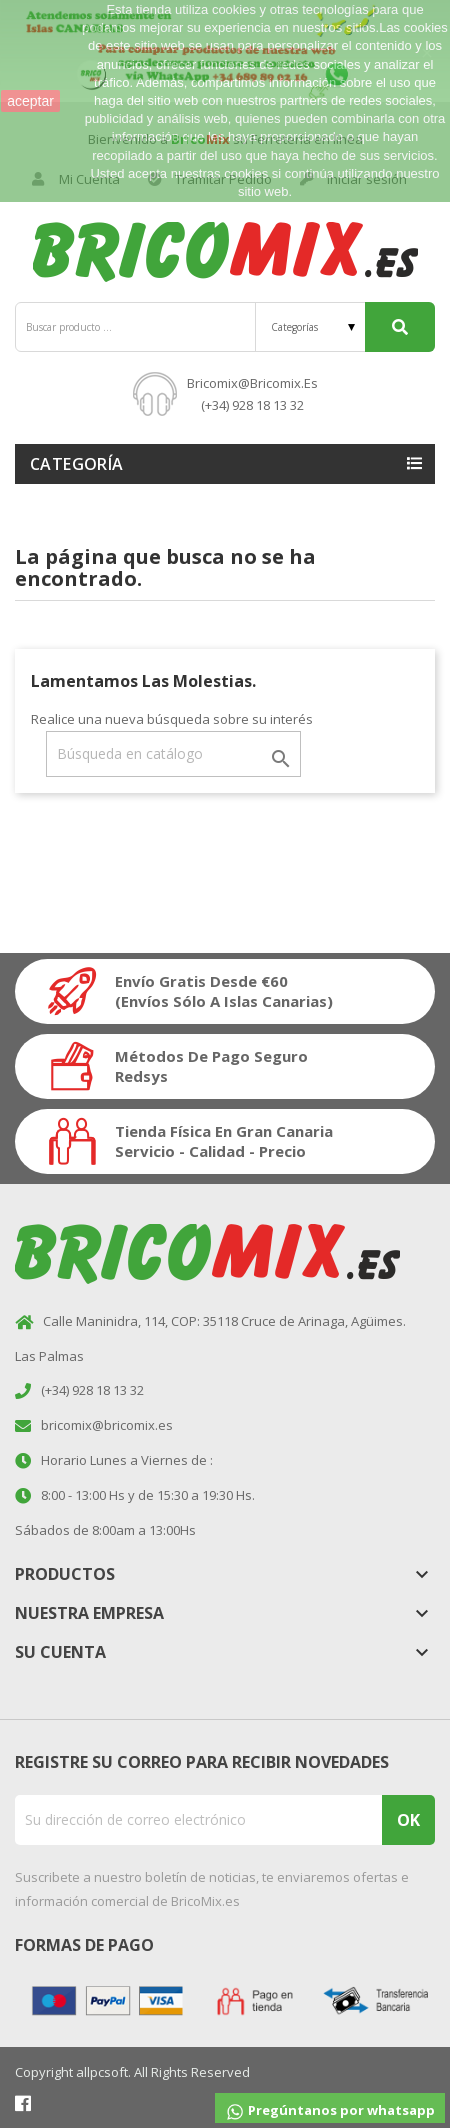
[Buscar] (173, 754)
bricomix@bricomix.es (252, 383)
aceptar (30, 101)
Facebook (23, 2103)
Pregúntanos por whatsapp (330, 2111)
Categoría (77, 464)
